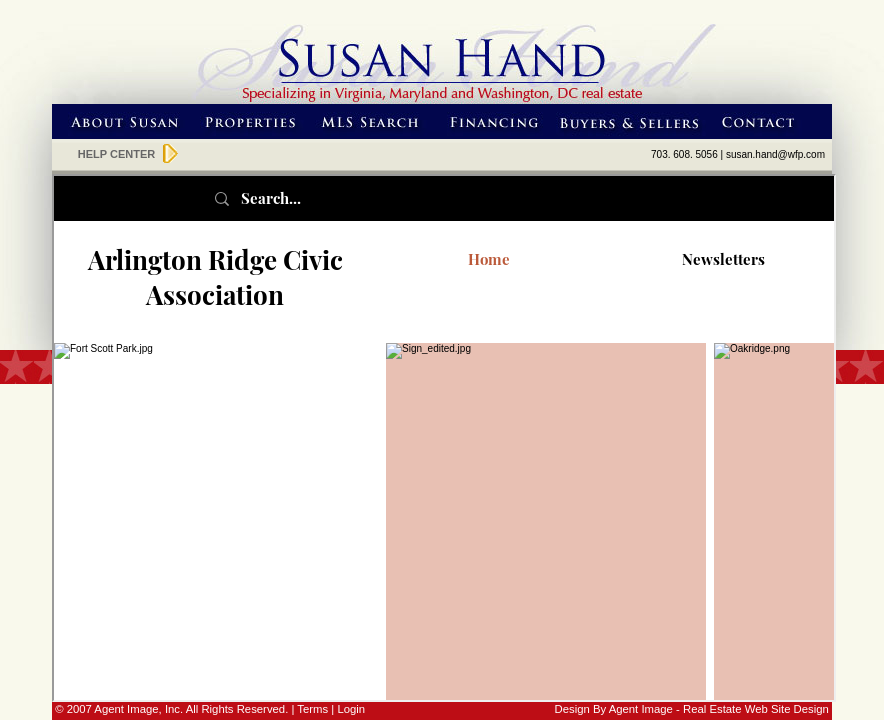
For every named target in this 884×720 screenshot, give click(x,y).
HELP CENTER (116, 154)
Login (351, 709)
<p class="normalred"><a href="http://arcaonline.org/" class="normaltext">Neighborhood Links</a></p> (444, 438)
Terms (312, 709)
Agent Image (641, 709)
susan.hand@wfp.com (775, 154)
